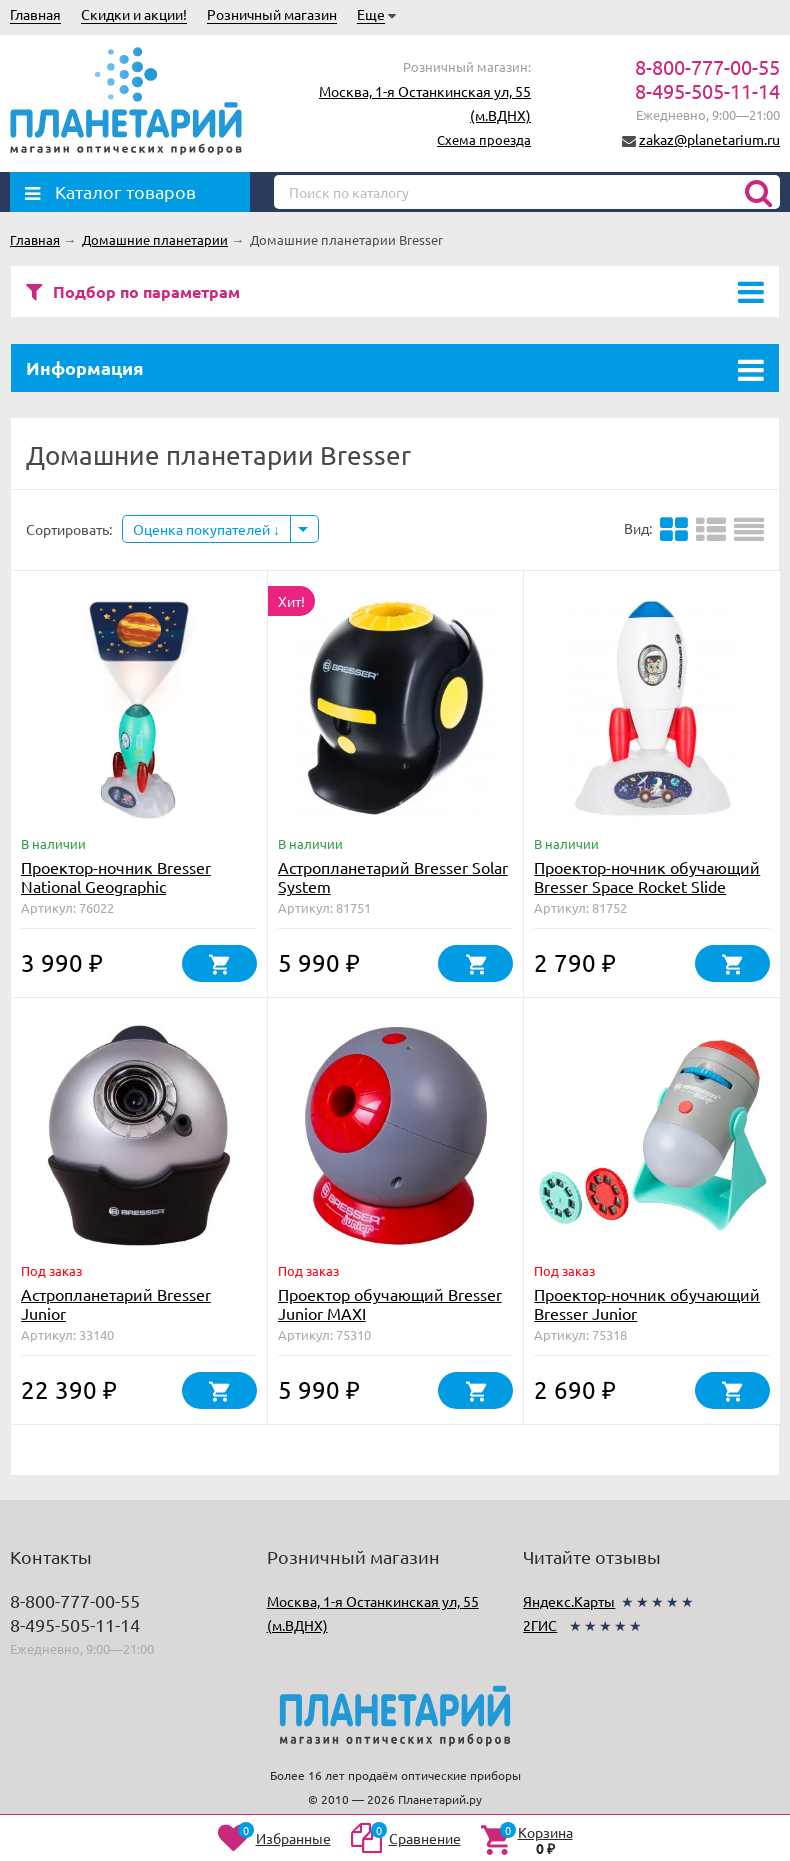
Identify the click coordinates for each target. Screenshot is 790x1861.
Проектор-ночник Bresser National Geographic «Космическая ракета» (116, 886)
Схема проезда (484, 139)
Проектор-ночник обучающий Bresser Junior (647, 1303)
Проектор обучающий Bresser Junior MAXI (390, 1303)
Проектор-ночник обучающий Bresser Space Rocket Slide (647, 876)
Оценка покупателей (206, 529)
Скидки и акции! (134, 14)
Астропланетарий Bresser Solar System (393, 876)
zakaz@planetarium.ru (709, 139)
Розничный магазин (272, 14)
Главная (35, 14)
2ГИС (540, 1625)
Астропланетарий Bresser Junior (116, 1303)
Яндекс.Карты (569, 1601)
